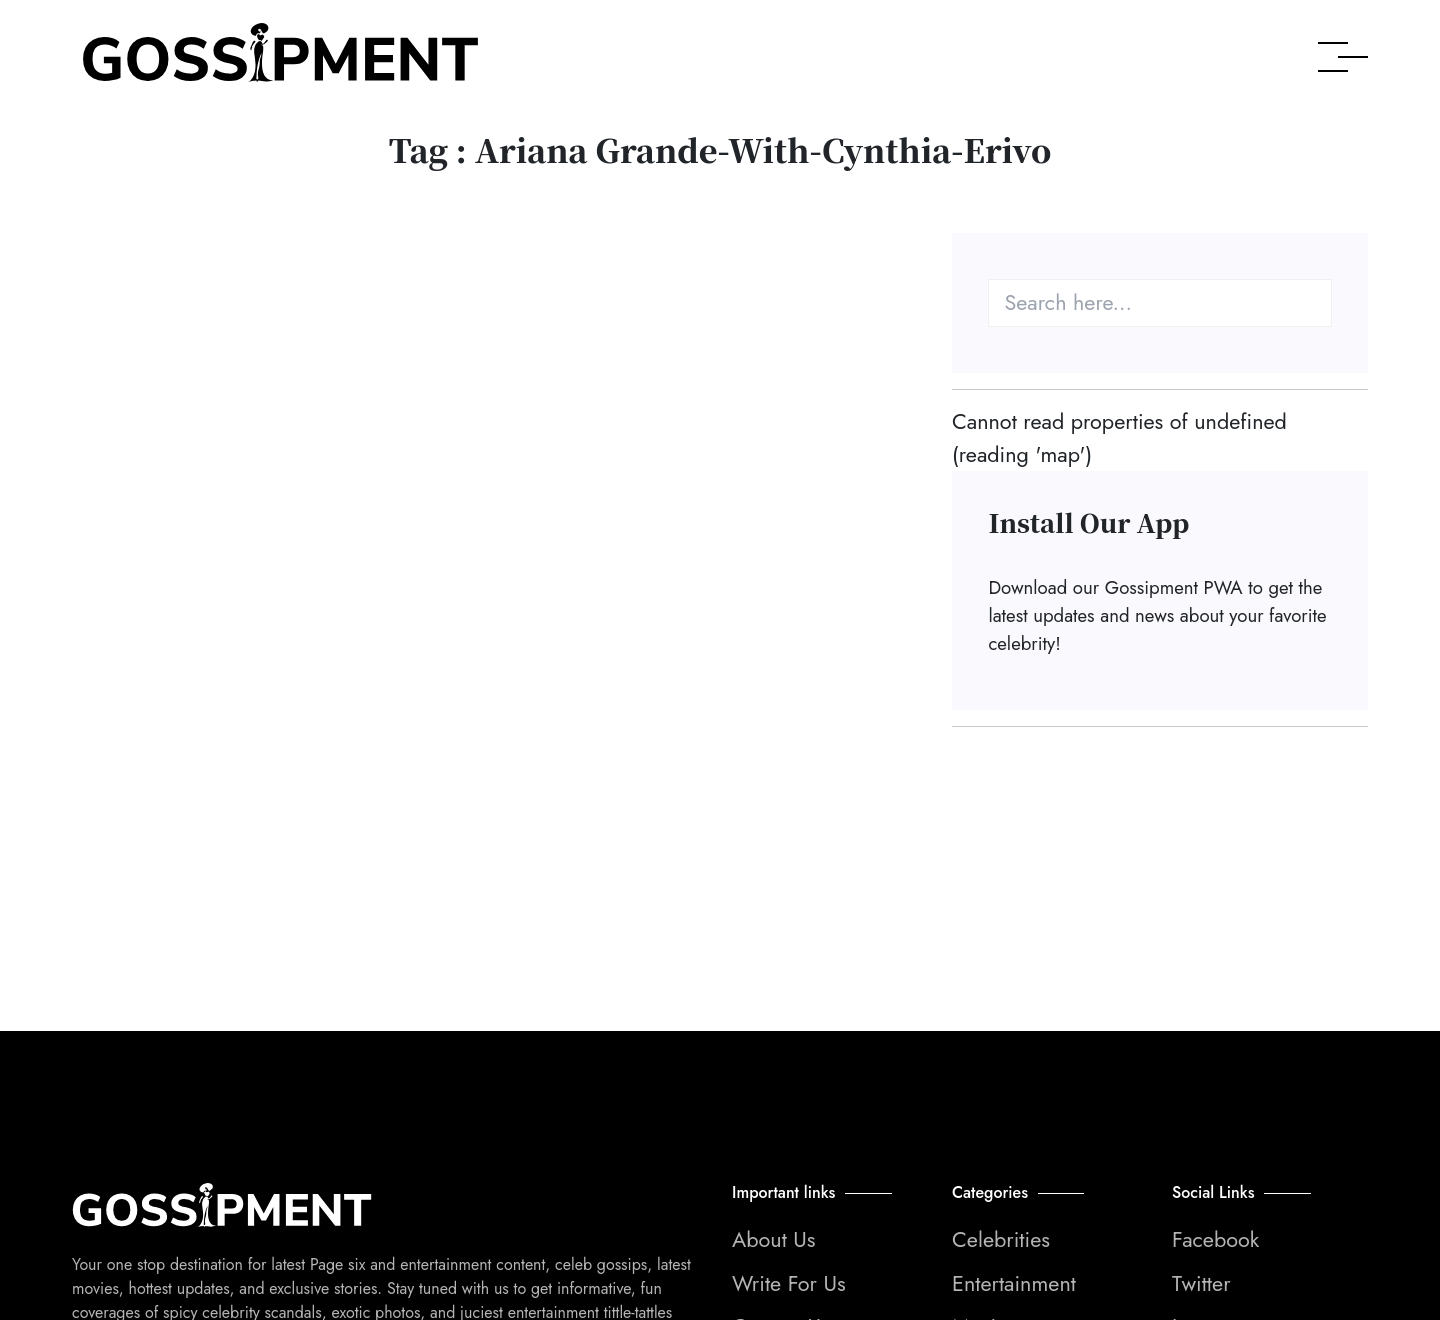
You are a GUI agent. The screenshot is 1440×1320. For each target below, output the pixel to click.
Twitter (1201, 1283)
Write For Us (789, 1283)
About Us (774, 1239)
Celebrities (1001, 1239)
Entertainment (1014, 1283)
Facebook (1215, 1239)
